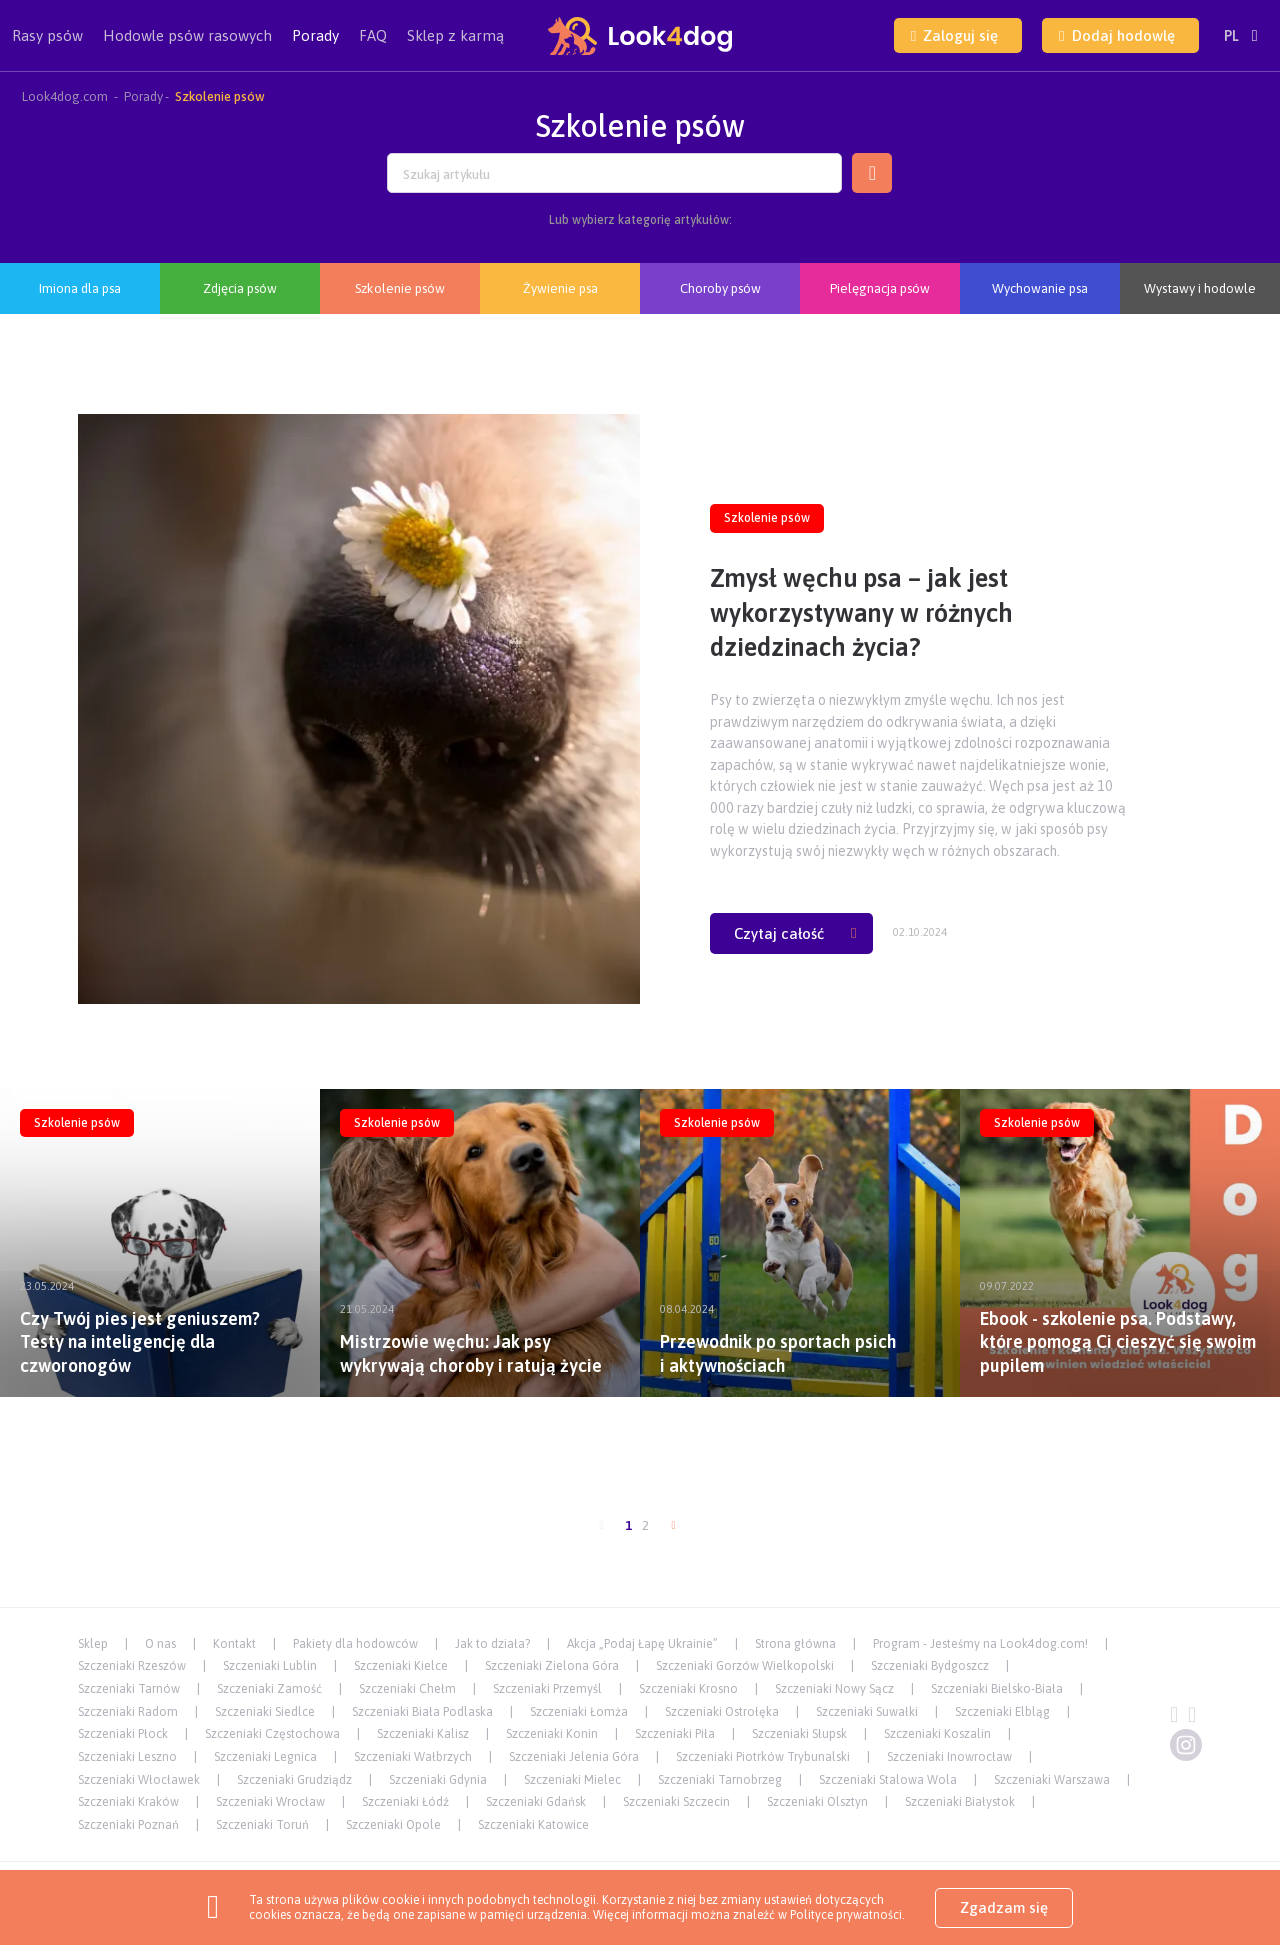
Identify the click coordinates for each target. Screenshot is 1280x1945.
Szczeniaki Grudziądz (294, 1780)
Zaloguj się (954, 35)
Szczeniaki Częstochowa (272, 1734)
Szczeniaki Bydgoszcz (930, 1666)
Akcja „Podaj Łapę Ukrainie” (642, 1644)
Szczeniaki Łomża (579, 1712)
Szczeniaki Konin (552, 1734)
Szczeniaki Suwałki (867, 1712)
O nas (160, 1644)
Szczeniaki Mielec (572, 1780)
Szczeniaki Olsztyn (817, 1802)
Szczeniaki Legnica (265, 1757)
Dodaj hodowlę (1116, 35)
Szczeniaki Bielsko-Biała (997, 1689)
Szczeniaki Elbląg (1002, 1712)
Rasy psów (47, 49)
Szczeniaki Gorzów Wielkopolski (745, 1666)
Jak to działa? (492, 1644)
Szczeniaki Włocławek (139, 1780)
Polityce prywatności (846, 1915)
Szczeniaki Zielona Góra (552, 1666)
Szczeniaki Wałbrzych (413, 1757)
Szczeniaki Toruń (262, 1825)
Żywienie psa (560, 288)
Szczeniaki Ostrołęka (722, 1712)
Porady (315, 35)
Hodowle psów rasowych (187, 49)
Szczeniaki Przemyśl (547, 1689)
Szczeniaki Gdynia (438, 1780)
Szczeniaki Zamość (269, 1689)
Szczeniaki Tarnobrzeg (720, 1780)
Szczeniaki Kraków (128, 1802)
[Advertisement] (640, 1459)
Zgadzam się (1004, 1907)
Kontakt (234, 1644)
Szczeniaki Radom (128, 1712)
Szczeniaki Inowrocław (949, 1757)
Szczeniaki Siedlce (265, 1712)
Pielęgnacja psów (880, 288)
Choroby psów (720, 288)
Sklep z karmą (455, 35)
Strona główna (795, 1644)
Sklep (93, 1644)
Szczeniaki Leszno (127, 1757)
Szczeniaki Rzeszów (132, 1666)
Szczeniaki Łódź (405, 1802)
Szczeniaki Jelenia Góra (574, 1757)
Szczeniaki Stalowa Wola (888, 1780)
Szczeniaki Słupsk (799, 1734)
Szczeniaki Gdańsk (536, 1802)
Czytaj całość (795, 933)
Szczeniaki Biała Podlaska (422, 1712)
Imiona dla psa (80, 288)
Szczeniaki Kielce (401, 1666)
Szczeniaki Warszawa (1052, 1780)
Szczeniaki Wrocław (270, 1802)
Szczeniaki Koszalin (937, 1734)
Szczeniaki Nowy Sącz (834, 1689)
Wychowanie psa (1040, 288)
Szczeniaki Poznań (128, 1825)
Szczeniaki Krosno (688, 1689)
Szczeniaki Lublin (270, 1666)
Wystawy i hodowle (1200, 288)
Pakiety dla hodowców (355, 1644)
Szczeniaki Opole (393, 1825)
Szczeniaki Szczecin (676, 1802)
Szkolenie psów (400, 288)
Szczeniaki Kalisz (423, 1734)
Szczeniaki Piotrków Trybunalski (763, 1757)
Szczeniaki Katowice (533, 1825)
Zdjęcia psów (240, 288)
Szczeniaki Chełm (407, 1689)
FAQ (373, 35)
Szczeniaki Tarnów (129, 1689)
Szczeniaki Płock (123, 1734)
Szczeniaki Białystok (960, 1802)
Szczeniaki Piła (675, 1734)
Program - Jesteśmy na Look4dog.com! (980, 1644)
